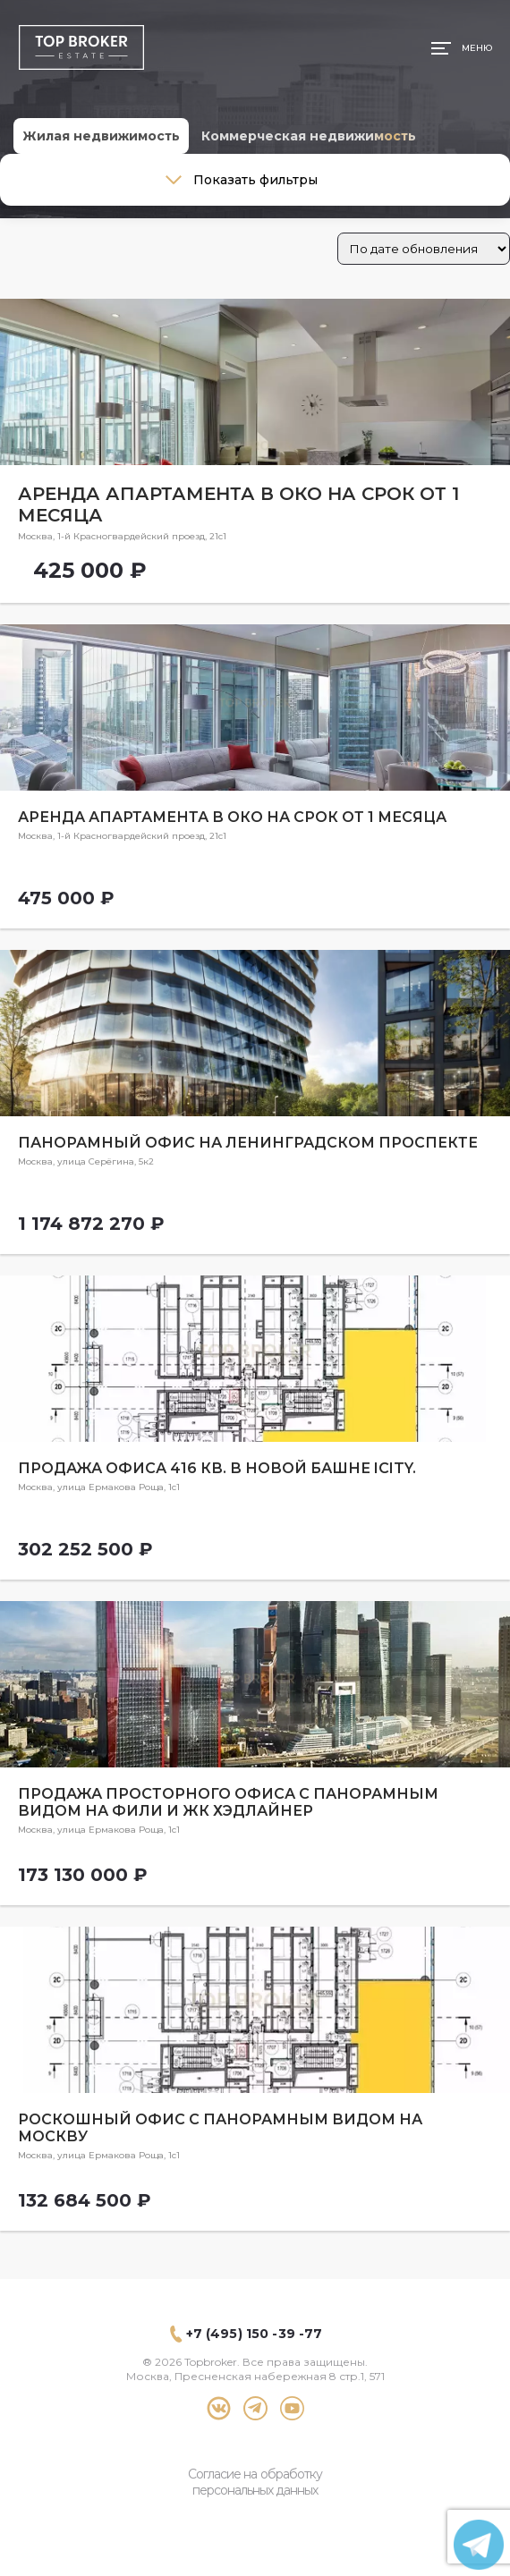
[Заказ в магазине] (423, 249)
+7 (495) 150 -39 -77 (254, 2334)
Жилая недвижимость (101, 136)
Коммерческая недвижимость (308, 136)
